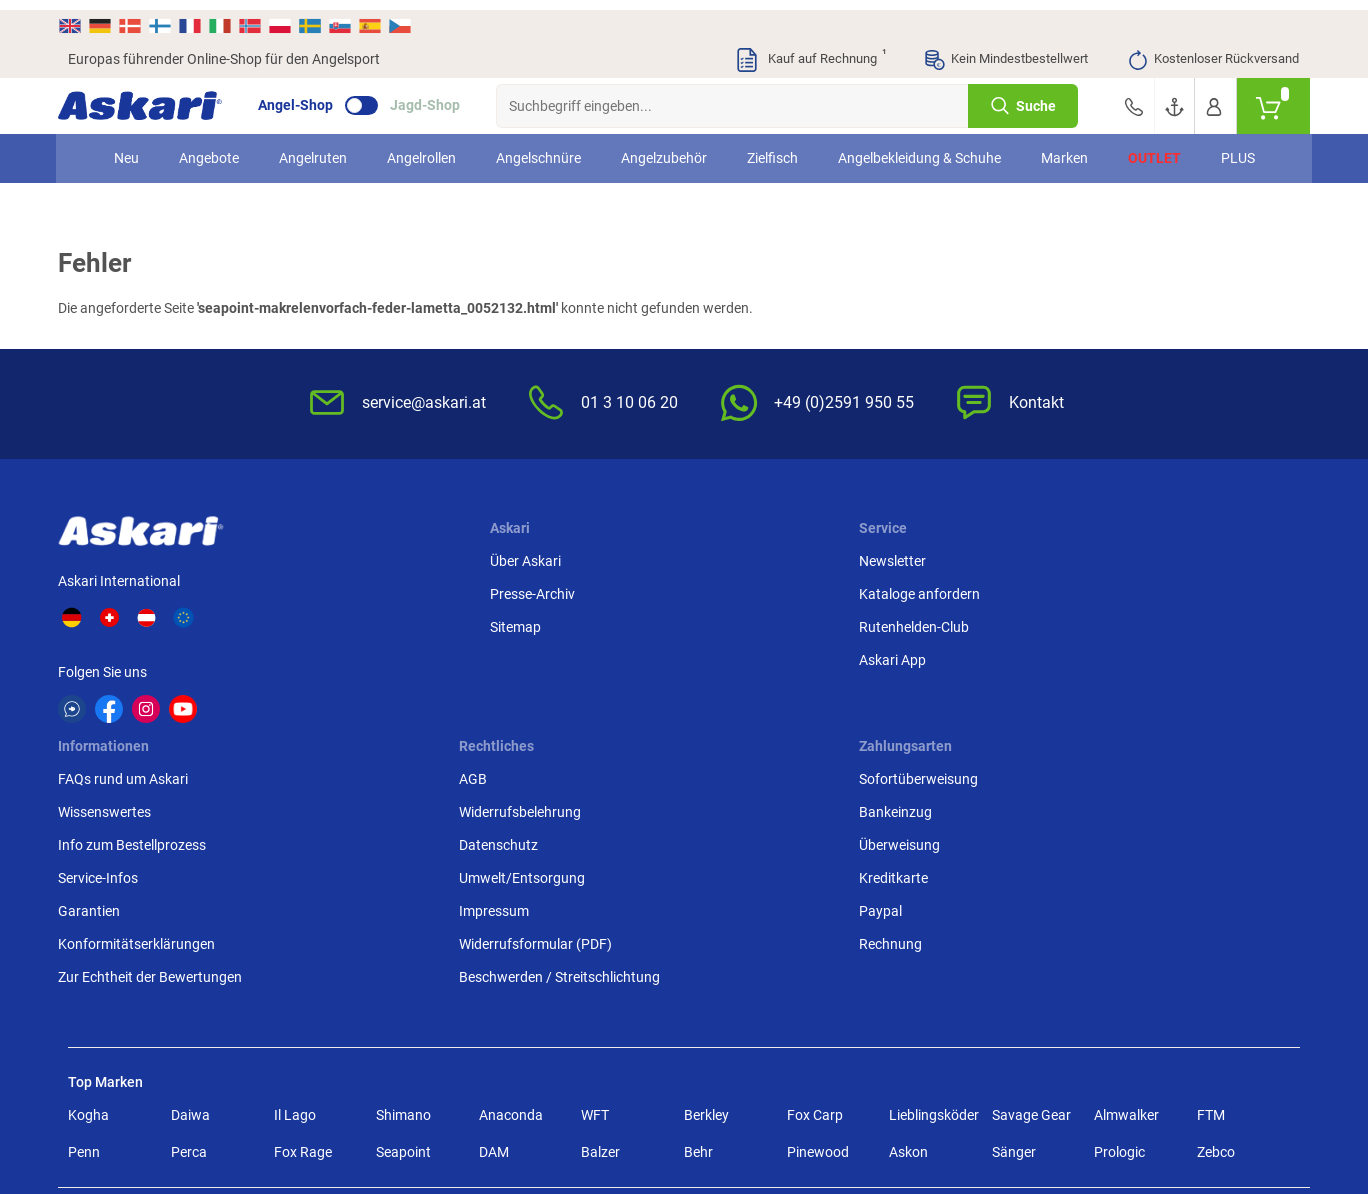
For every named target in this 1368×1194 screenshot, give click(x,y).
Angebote (209, 148)
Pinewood (818, 952)
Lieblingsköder (934, 915)
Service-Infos (736, 656)
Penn (84, 952)
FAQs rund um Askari (761, 557)
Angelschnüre (538, 148)
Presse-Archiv (357, 590)
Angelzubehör (664, 148)
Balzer (600, 952)
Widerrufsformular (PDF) (981, 722)
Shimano (403, 915)
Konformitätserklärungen (774, 722)
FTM (1211, 915)
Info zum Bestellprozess (770, 623)
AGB (919, 557)
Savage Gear (1031, 915)
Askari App (520, 656)
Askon (908, 952)
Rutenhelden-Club (542, 623)
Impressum (940, 689)
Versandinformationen (183, 1106)
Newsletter (520, 557)
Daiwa (190, 915)
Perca (189, 952)
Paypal (1135, 689)
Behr (698, 952)
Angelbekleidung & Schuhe (919, 148)
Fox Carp (815, 915)
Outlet (1154, 148)
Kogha (88, 915)
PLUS (1238, 148)
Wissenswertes (742, 590)
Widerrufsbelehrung (966, 590)
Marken (1064, 148)
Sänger (1014, 952)
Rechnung (1145, 722)
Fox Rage (303, 952)
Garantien (727, 689)
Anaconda (511, 915)
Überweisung (1154, 623)
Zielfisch (772, 148)
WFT (595, 915)
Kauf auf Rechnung (810, 50)
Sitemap (340, 623)
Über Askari (350, 557)
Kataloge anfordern (547, 590)
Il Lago (295, 915)
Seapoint (403, 952)
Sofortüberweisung (1173, 557)
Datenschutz (944, 623)
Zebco (1216, 952)
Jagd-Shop (435, 96)
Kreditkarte (1148, 656)
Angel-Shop (305, 96)
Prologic (1119, 952)
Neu (126, 148)
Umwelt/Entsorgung (968, 656)
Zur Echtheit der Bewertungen (788, 755)
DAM (494, 952)
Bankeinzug (1150, 590)
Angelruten (313, 148)
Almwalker (1126, 915)
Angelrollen (421, 148)
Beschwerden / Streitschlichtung (957, 765)
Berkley (706, 915)
